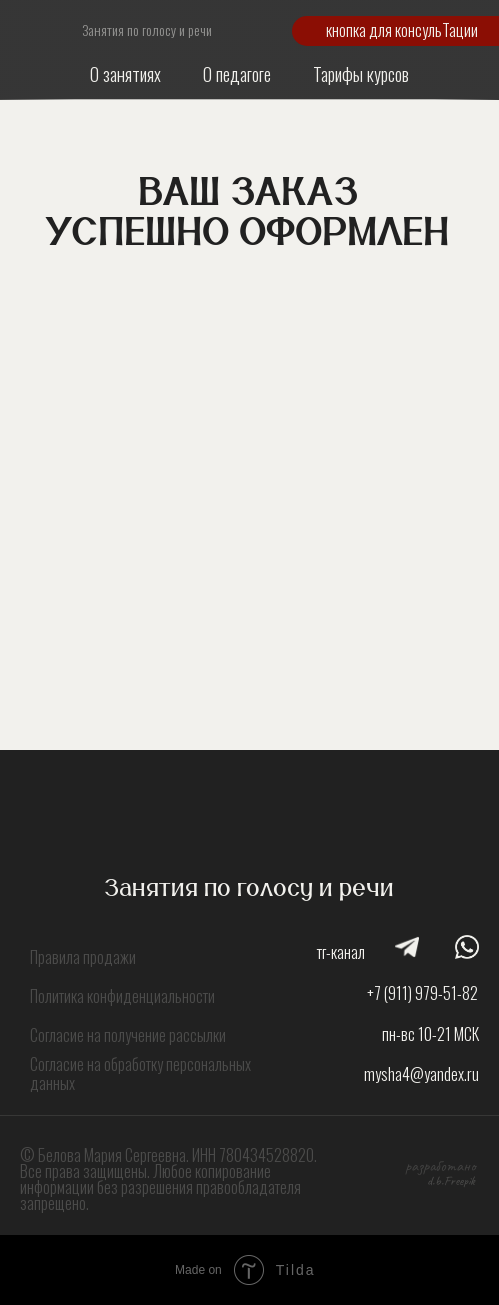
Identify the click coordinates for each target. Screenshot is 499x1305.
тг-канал (341, 952)
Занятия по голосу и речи (147, 29)
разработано (440, 1166)
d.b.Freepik (451, 1181)
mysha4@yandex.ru (421, 1074)
